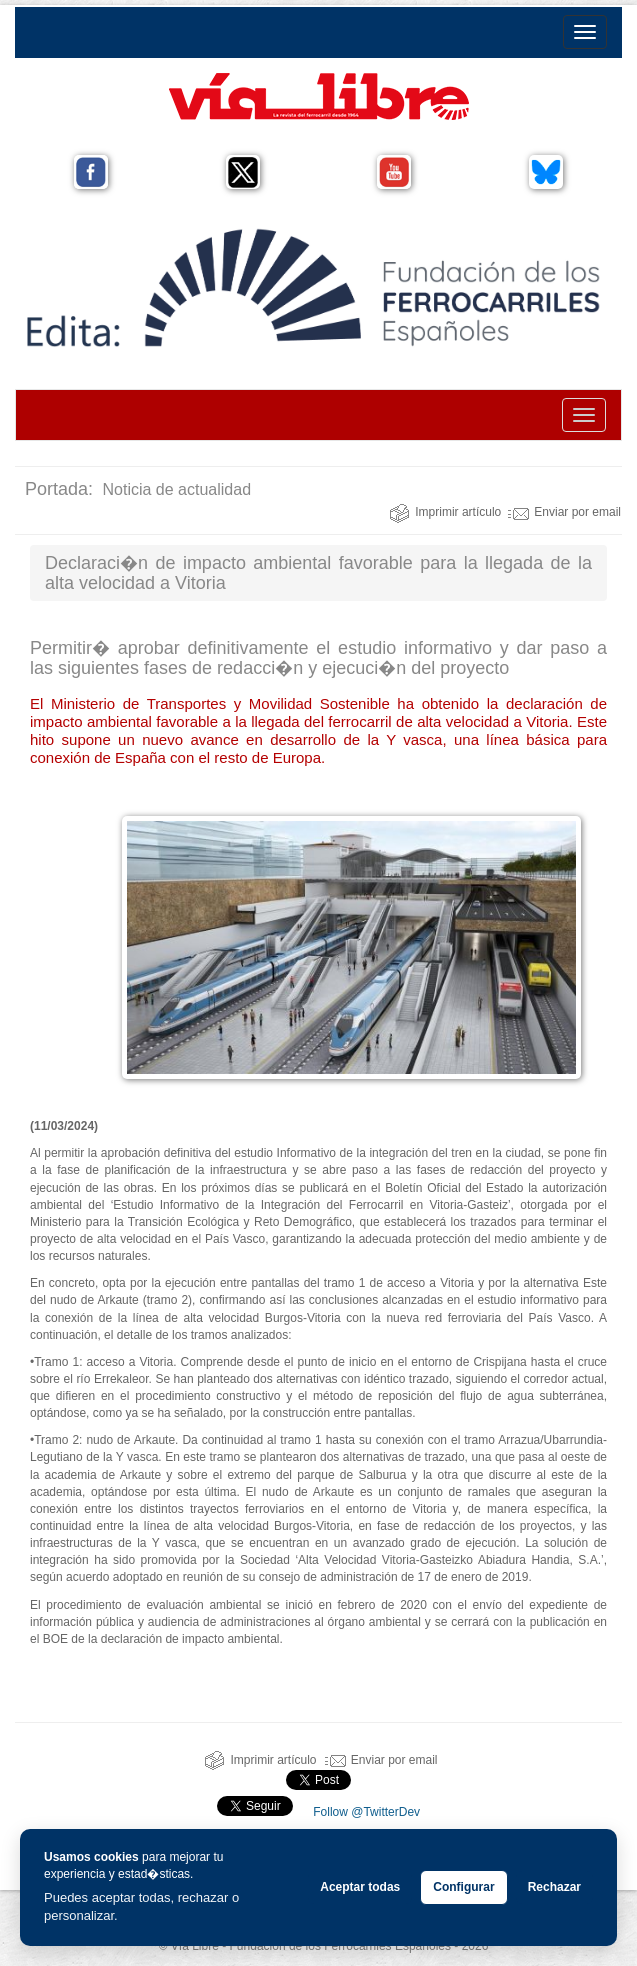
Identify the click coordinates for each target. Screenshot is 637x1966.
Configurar (463, 1887)
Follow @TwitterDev (365, 1812)
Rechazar (554, 1887)
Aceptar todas (360, 1887)
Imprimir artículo (445, 512)
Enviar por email (564, 512)
